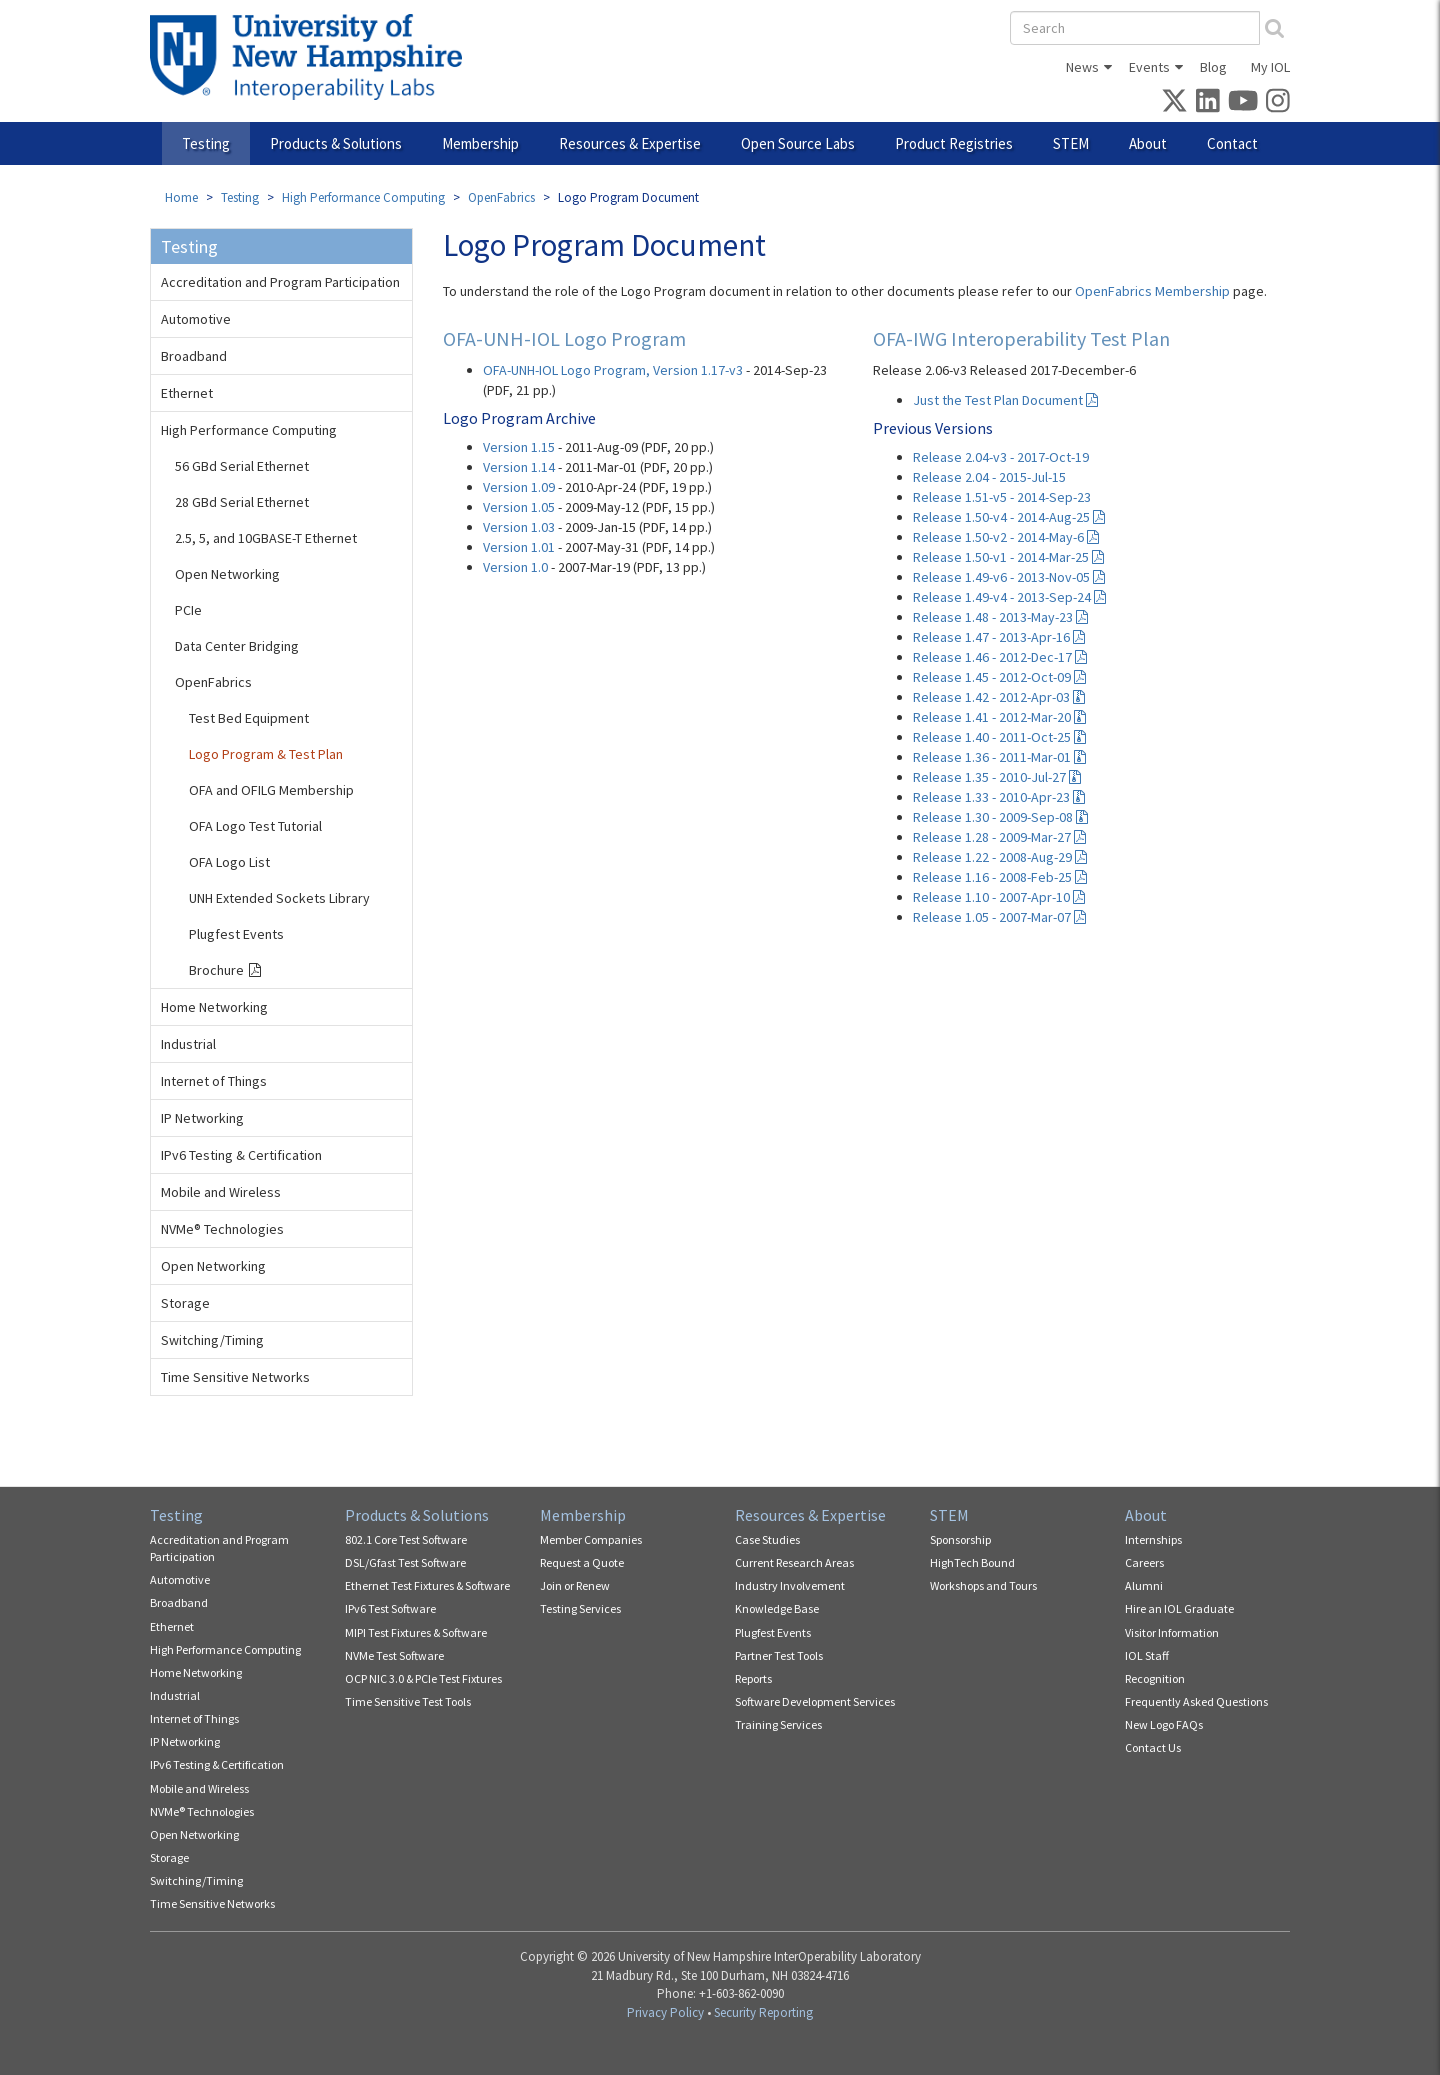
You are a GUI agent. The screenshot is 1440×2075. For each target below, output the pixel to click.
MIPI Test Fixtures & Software (416, 1632)
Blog (1213, 67)
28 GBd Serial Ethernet (242, 502)
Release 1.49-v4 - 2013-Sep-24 (1009, 597)
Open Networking (227, 574)
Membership (480, 143)
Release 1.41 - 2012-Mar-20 (999, 717)
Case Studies (767, 1539)
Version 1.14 (519, 467)
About (1148, 143)
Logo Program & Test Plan (266, 754)
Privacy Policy (665, 2012)
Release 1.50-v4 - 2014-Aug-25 (1009, 517)
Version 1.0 (515, 567)
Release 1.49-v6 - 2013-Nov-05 (1009, 577)
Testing (206, 143)
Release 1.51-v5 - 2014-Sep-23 (1002, 497)
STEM (1071, 143)
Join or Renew (575, 1585)
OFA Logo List (229, 862)
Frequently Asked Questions (1196, 1701)
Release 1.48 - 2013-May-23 (1000, 617)
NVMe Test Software (394, 1655)
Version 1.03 (519, 527)
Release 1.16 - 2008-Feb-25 (1000, 877)
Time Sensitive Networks (235, 1377)
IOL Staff (1147, 1655)
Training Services (778, 1724)
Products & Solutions (336, 143)
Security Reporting (763, 2012)
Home (181, 197)
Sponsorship (960, 1539)
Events (1149, 67)
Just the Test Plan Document (1005, 400)
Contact (1232, 143)
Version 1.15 (519, 447)
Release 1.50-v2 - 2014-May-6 (1006, 537)
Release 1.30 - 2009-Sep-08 (1000, 817)
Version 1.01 (519, 547)
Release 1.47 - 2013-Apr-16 (999, 637)
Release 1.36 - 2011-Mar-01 (999, 757)
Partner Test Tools (779, 1655)
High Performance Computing (363, 197)
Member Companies (591, 1539)
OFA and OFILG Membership (271, 790)
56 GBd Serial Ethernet (242, 466)
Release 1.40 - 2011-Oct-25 (999, 737)
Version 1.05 (519, 507)
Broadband (194, 356)
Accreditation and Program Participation (280, 282)
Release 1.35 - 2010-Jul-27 (997, 777)
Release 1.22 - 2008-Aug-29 (1000, 857)
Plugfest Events (236, 934)
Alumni (1144, 1585)
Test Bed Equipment (249, 718)
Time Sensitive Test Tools (408, 1701)
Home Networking (214, 1007)
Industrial (188, 1044)
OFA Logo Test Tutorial (255, 826)
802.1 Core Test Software (406, 1539)
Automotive (196, 319)
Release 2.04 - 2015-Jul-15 (989, 477)
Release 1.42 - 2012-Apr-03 (999, 697)
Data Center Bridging (237, 646)
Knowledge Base (777, 1608)
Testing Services (580, 1608)
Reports (753, 1678)
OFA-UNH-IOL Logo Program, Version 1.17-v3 (613, 370)
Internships (1153, 1539)
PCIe (188, 610)
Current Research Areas (794, 1562)
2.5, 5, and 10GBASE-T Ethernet (266, 538)
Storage (185, 1303)
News (1082, 67)
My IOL (1270, 67)
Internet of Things (214, 1081)
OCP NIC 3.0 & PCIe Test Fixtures (423, 1678)
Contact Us (1153, 1747)
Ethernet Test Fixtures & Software (427, 1585)
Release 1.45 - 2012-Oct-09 (999, 677)
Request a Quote (582, 1562)
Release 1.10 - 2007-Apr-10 (999, 897)
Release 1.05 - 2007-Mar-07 (999, 917)
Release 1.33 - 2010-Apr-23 (999, 797)
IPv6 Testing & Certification (241, 1155)
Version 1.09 (519, 487)
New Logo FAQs (1164, 1724)
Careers (1144, 1562)
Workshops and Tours (983, 1585)
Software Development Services (815, 1701)
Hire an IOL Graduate (1179, 1608)
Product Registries (954, 143)
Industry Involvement (790, 1585)
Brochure (216, 970)
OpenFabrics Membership (1152, 291)
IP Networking (202, 1118)
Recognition (1155, 1678)
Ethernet (187, 393)
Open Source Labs (798, 143)
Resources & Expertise (630, 143)
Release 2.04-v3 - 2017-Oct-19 (1001, 457)
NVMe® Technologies (222, 1229)
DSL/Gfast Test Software (405, 1562)
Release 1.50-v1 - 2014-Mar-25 (1008, 557)
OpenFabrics (501, 197)
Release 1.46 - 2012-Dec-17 (1000, 657)
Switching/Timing (212, 1340)
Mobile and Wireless (221, 1192)
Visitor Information (1172, 1632)
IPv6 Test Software (390, 1608)
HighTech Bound (972, 1562)
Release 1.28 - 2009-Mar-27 (999, 837)
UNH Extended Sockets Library (279, 898)
